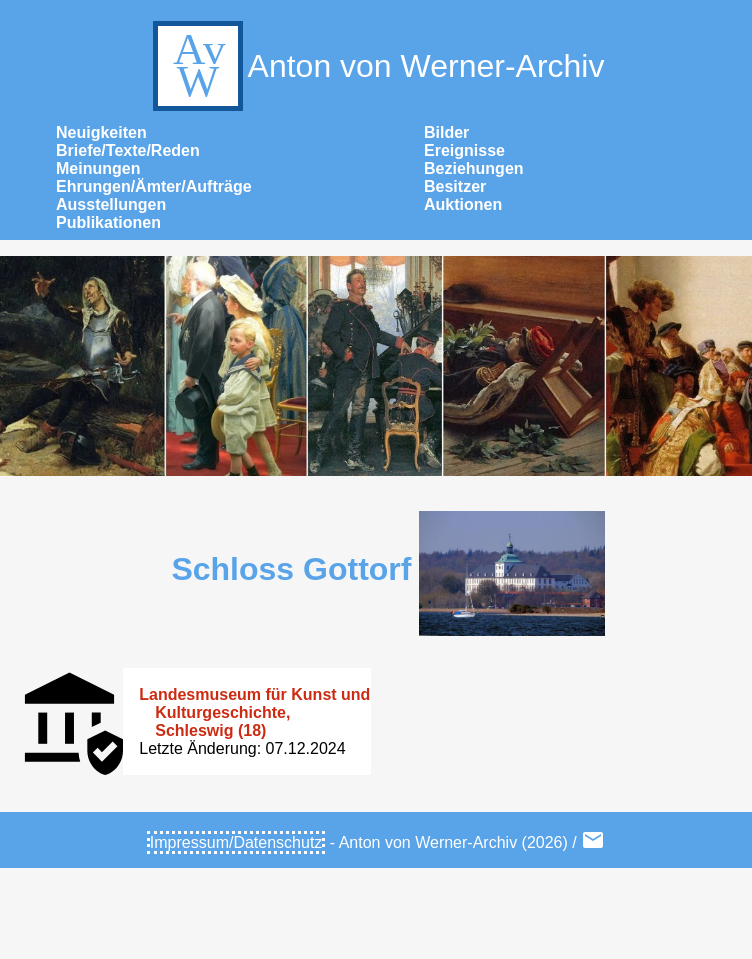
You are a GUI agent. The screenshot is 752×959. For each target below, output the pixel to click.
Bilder (446, 132)
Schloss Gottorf (291, 569)
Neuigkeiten (101, 132)
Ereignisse (464, 150)
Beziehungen (474, 168)
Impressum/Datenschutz (236, 842)
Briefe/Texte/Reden (128, 150)
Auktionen (463, 204)
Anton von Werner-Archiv (376, 66)
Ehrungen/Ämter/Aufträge (154, 186)
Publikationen (108, 222)
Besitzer (455, 186)
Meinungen (98, 168)
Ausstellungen (111, 204)
